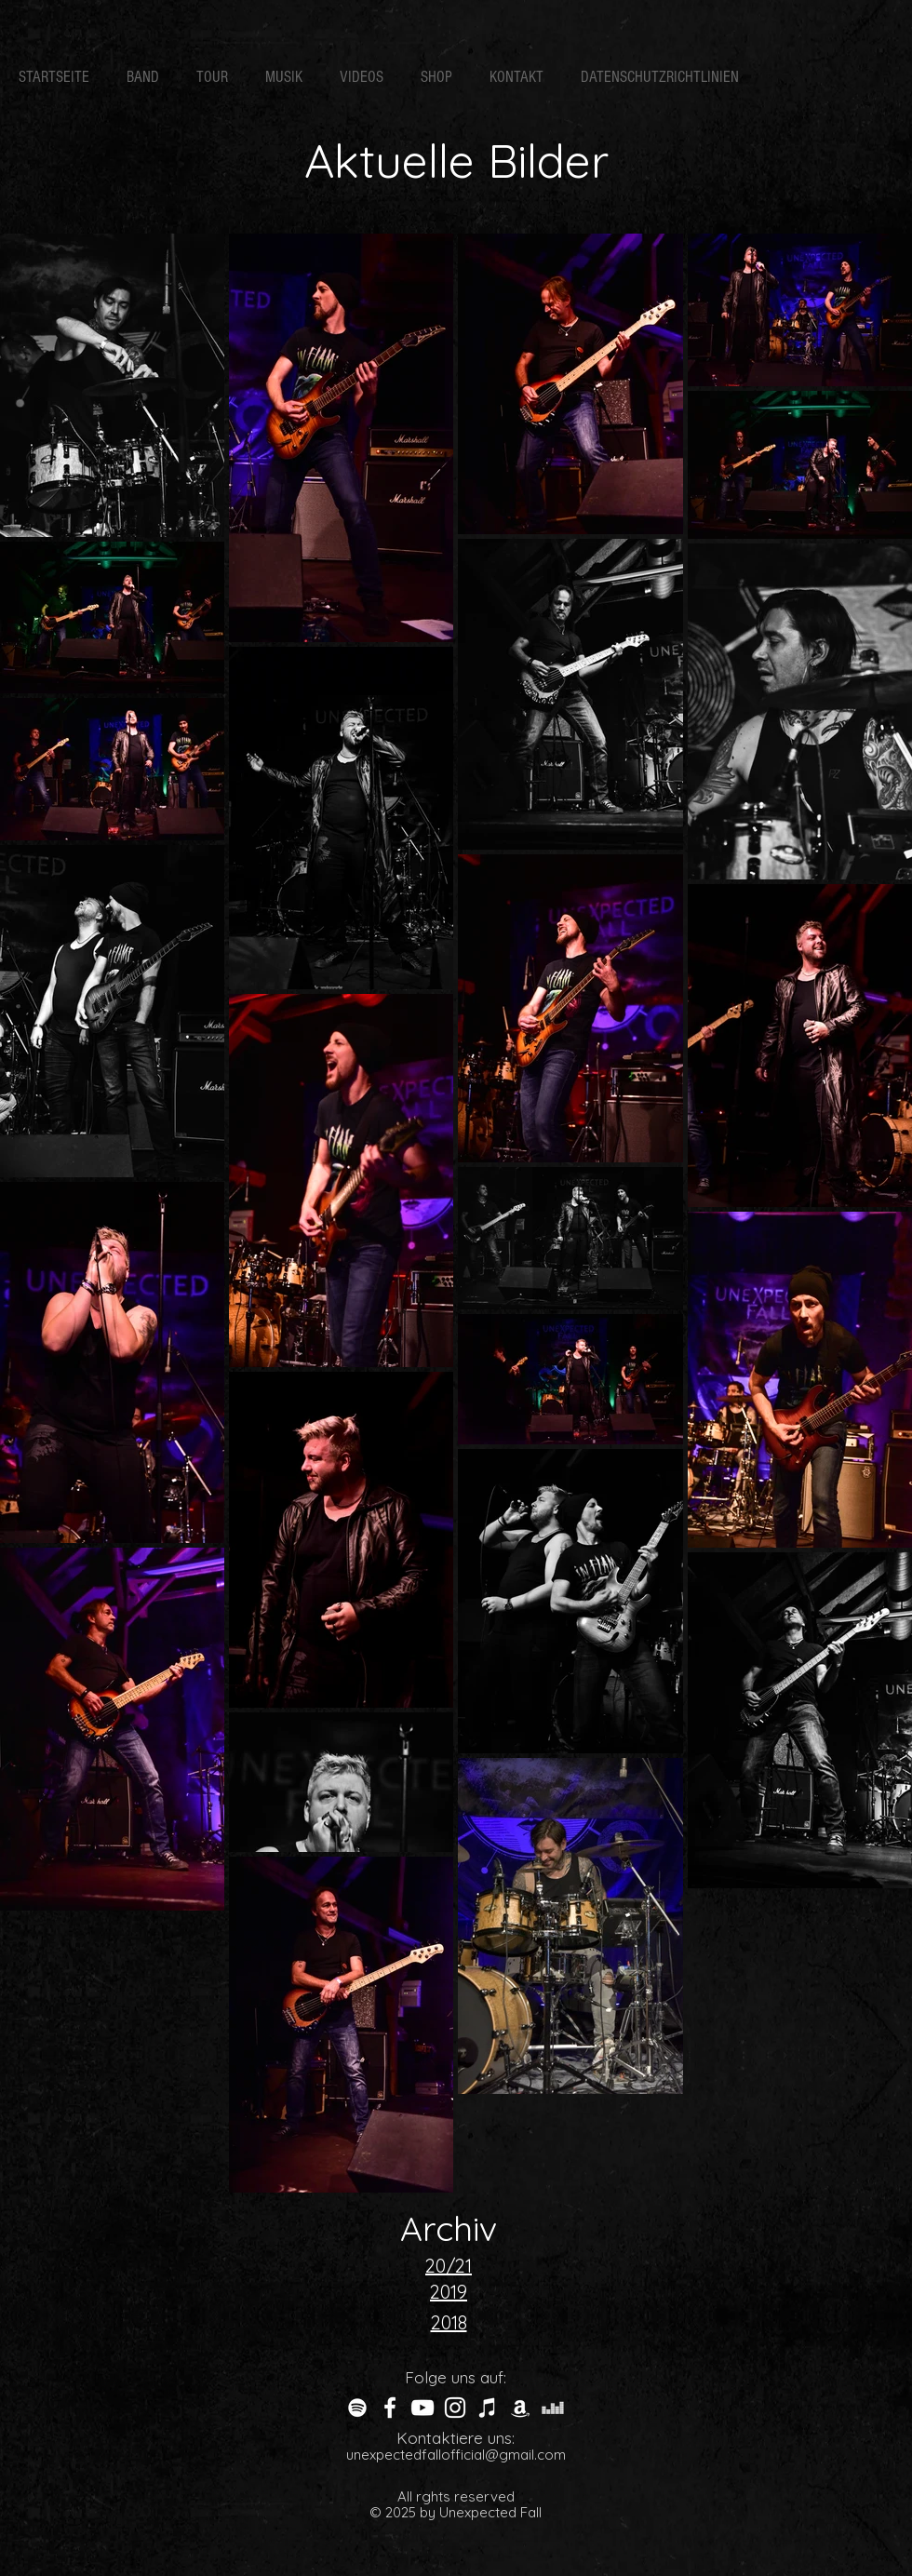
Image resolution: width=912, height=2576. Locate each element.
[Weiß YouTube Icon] (422, 2408)
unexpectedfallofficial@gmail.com (456, 2454)
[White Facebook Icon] (390, 2408)
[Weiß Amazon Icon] (520, 2408)
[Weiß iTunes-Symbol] (488, 2408)
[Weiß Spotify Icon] (357, 2408)
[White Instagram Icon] (455, 2408)
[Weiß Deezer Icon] (553, 2408)
